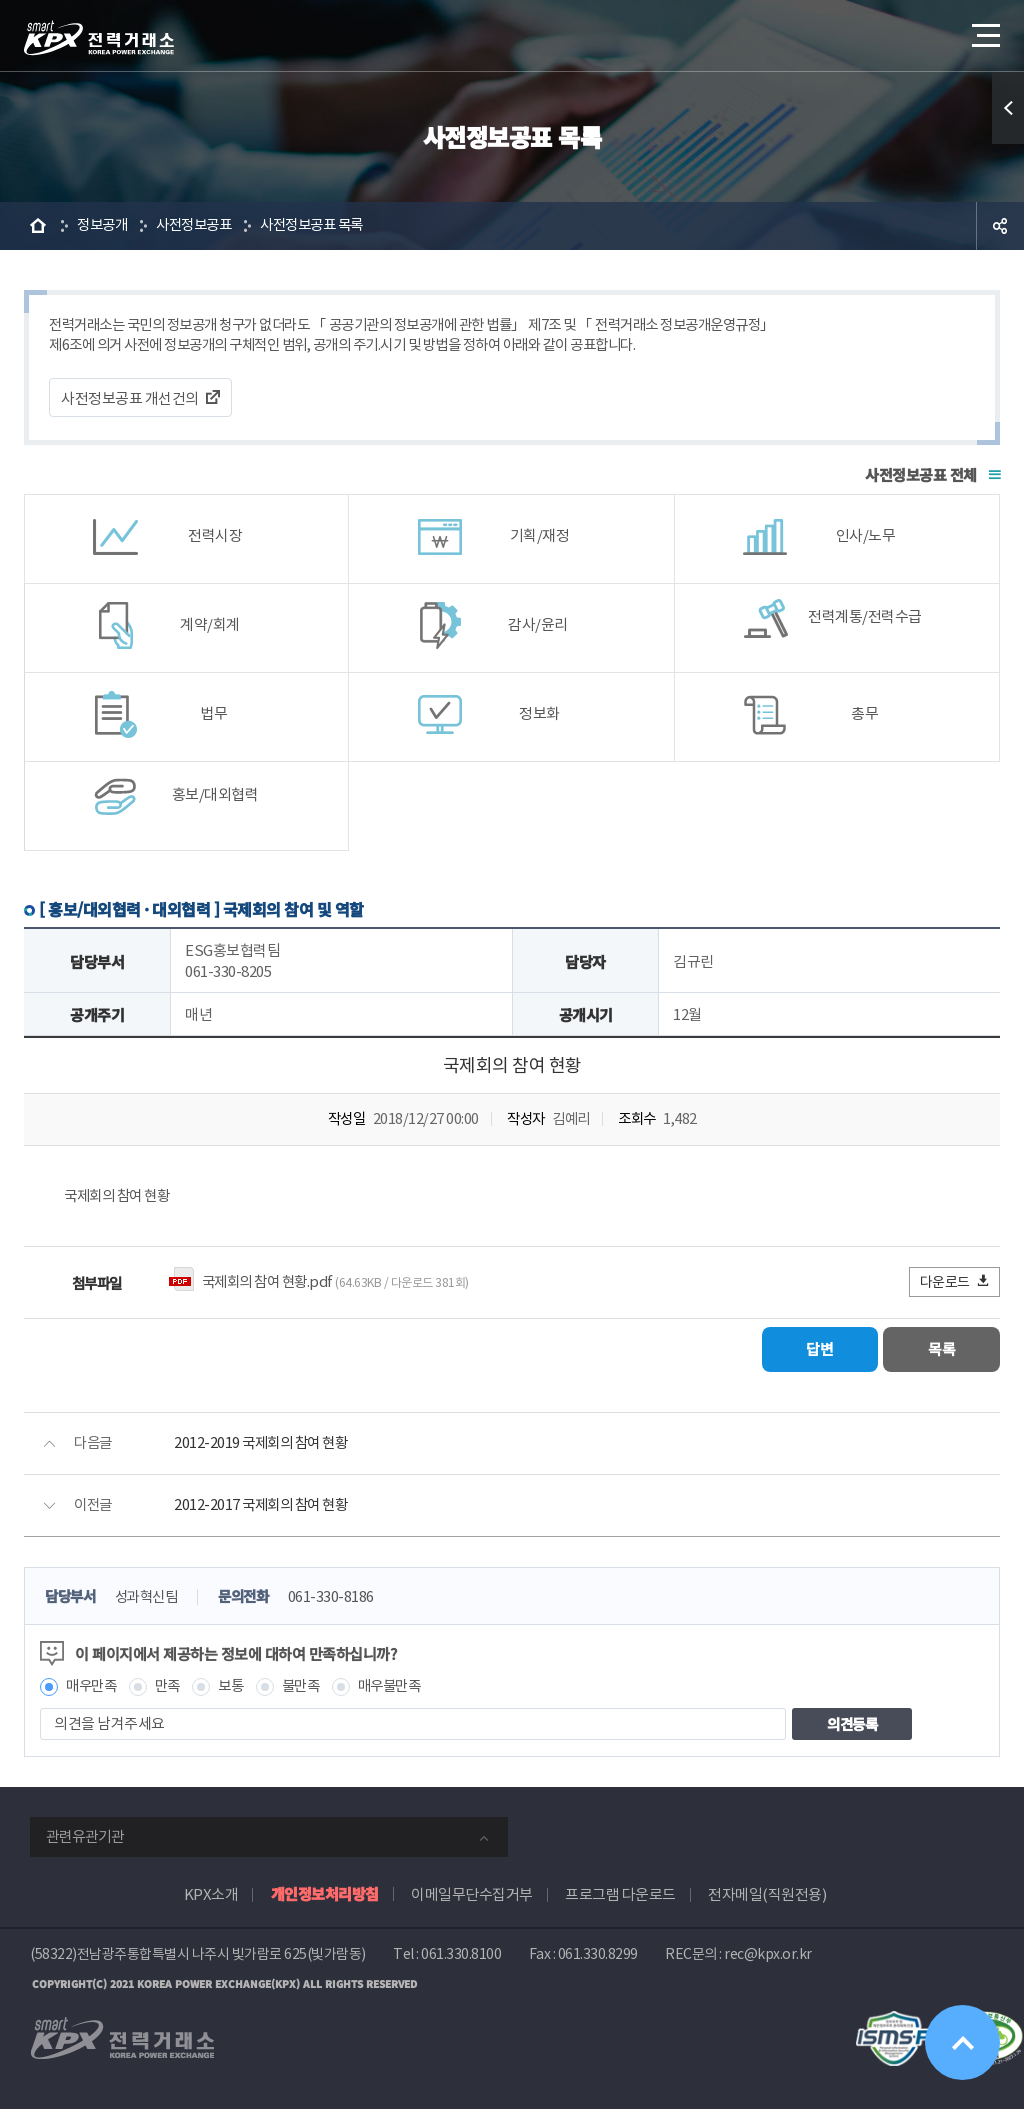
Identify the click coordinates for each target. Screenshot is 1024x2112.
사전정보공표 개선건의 (130, 399)
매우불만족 (403, 1689)
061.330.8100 (461, 1958)
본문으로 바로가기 (0, 0)
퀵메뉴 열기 (1008, 108)
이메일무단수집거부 (472, 1898)
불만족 (310, 1689)
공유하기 (1000, 226)
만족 (172, 1689)
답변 (815, 1352)
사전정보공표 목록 (325, 225)
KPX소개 (211, 1898)
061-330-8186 (344, 1600)
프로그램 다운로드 (620, 1898)
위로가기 (961, 2041)
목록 (940, 1352)
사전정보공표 (200, 225)
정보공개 (104, 225)
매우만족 (93, 1689)
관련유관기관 (85, 1840)
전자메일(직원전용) (767, 1898)
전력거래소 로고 (99, 38)
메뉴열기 (984, 29)
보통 (237, 1689)
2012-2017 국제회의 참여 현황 (264, 1508)
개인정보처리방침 (325, 1897)
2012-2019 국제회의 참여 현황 (264, 1446)
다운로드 (955, 1284)
